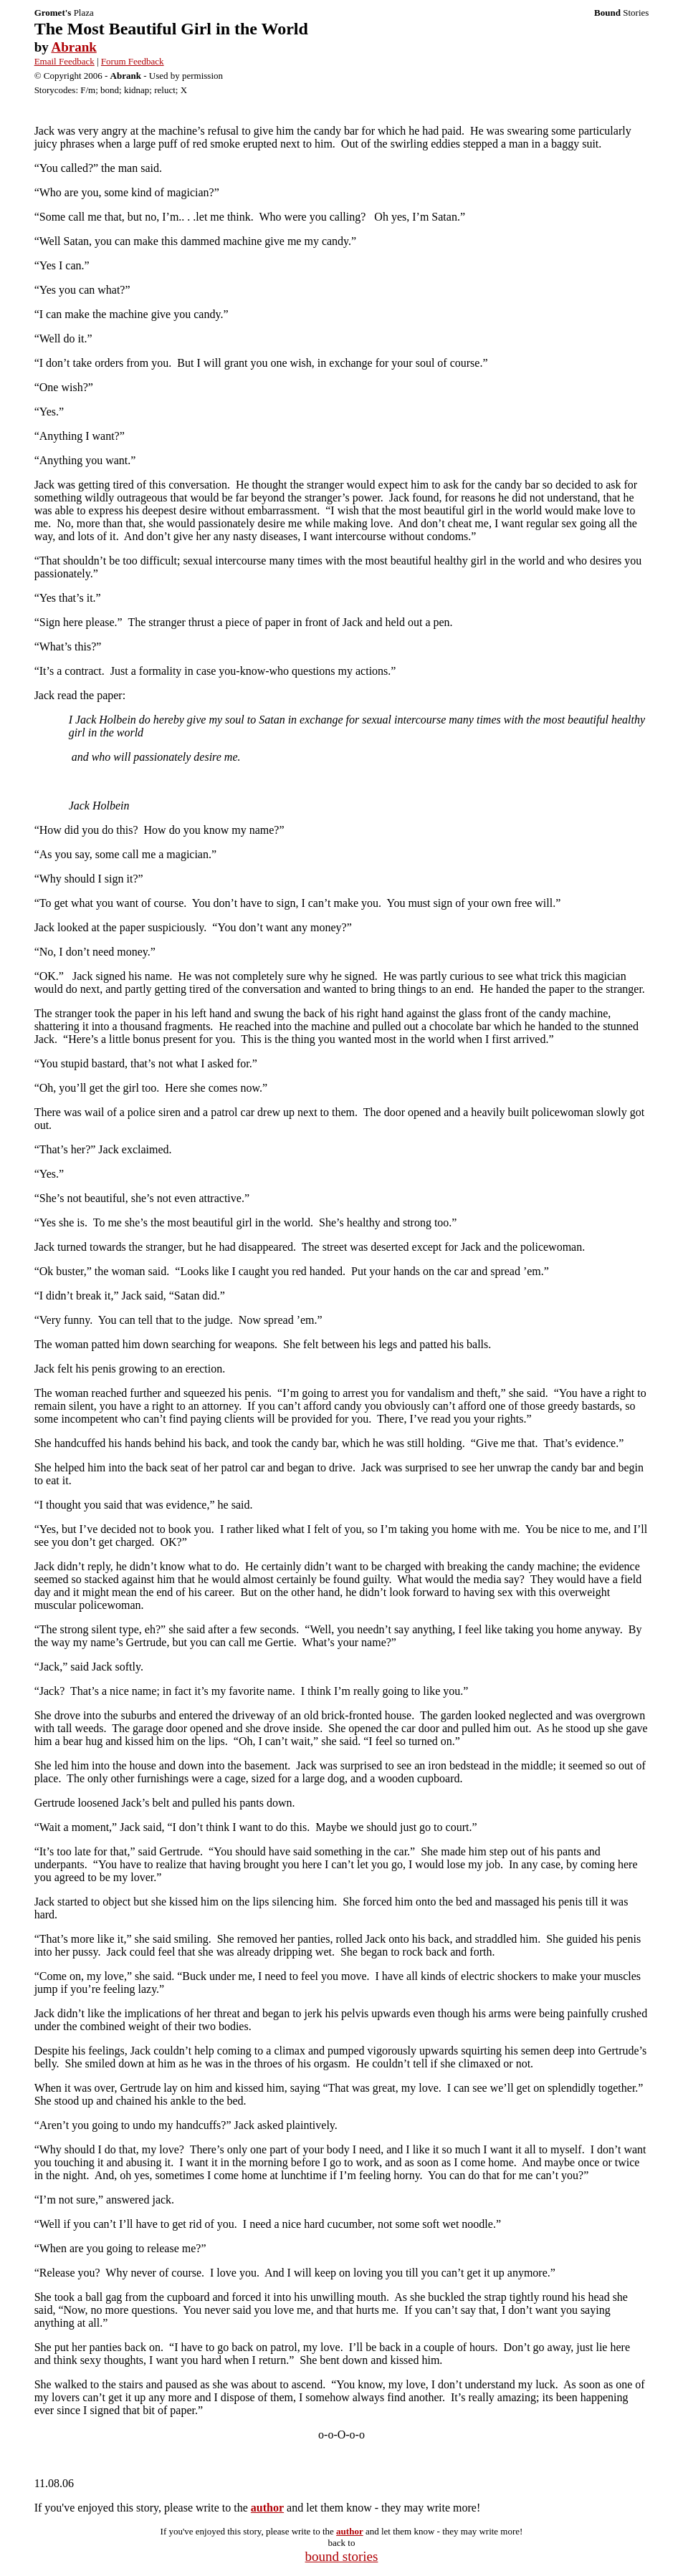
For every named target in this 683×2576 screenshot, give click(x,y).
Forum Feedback (132, 61)
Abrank (73, 46)
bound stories (341, 2556)
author (267, 2507)
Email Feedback (64, 61)
